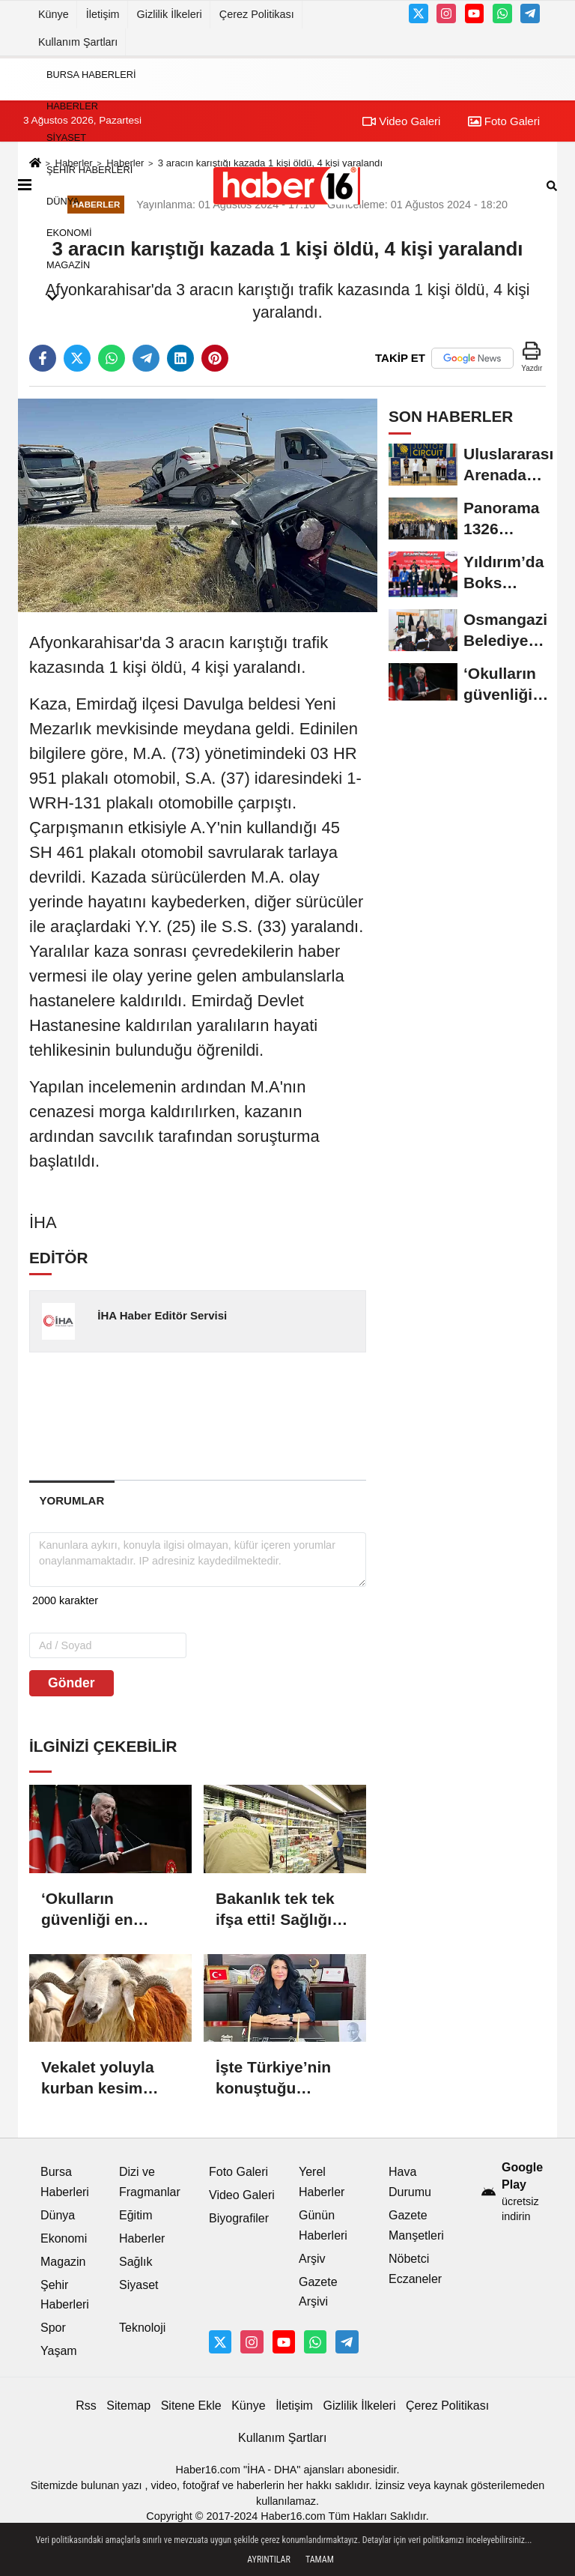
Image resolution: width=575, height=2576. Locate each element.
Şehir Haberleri (89, 169)
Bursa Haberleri (91, 74)
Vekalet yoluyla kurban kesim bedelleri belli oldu (110, 2078)
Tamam (319, 2559)
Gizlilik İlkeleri (169, 14)
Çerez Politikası (256, 14)
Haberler (72, 106)
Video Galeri (242, 2195)
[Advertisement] (268, 1415)
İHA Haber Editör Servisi (162, 1315)
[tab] (72, 1500)
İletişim (103, 14)
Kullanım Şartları (78, 42)
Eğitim (135, 2215)
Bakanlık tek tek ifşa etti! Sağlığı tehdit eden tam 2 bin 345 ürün (280, 1910)
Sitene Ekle (191, 2405)
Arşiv (312, 2258)
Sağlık (135, 2261)
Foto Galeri (238, 2171)
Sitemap (128, 2405)
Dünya (62, 201)
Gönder (71, 1682)
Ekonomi (68, 233)
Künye (53, 14)
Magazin (68, 264)
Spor (53, 2327)
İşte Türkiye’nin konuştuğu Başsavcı (273, 2078)
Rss (86, 2405)
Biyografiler (239, 2218)
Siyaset (66, 138)
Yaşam (58, 2350)
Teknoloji (142, 2327)
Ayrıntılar (268, 2559)
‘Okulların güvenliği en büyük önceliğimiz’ (87, 1910)
